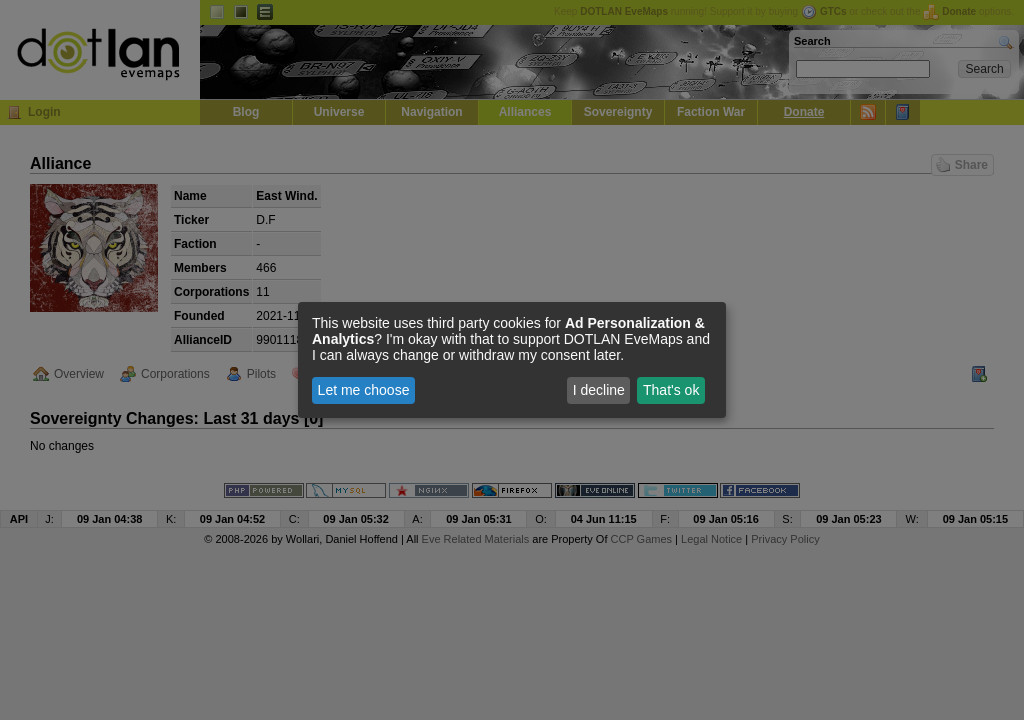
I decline (599, 390)
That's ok (671, 390)
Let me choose (364, 390)
